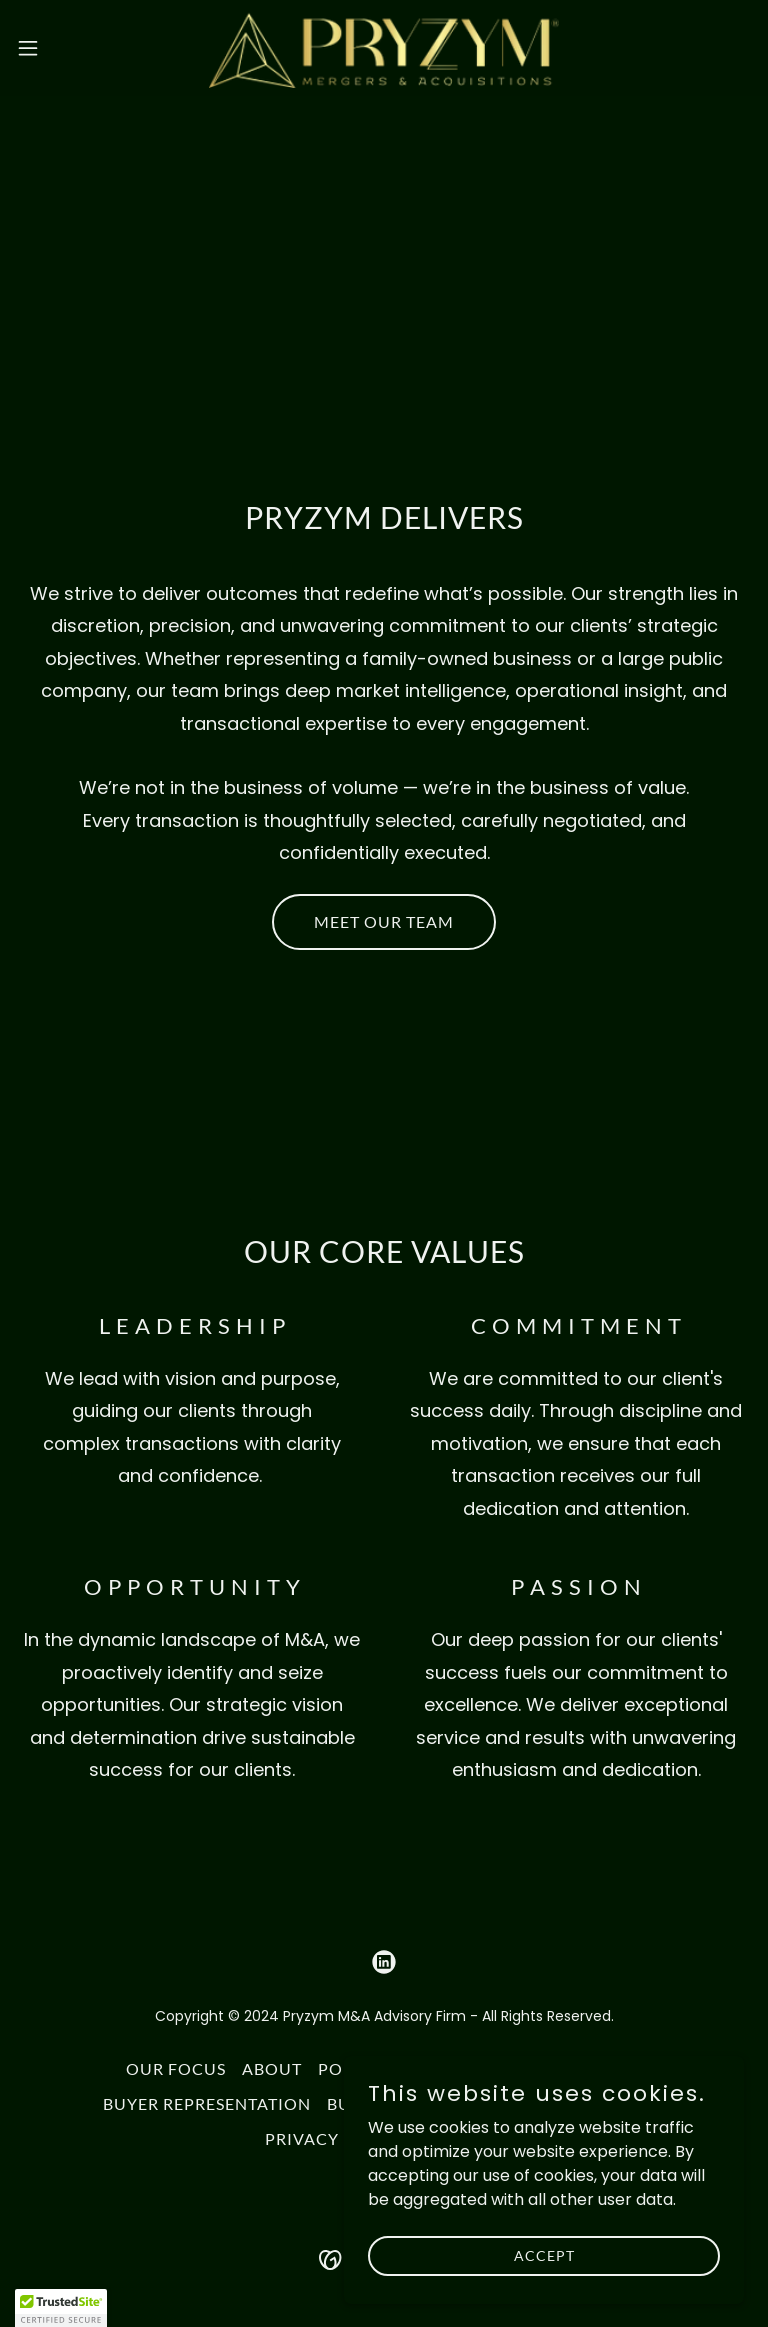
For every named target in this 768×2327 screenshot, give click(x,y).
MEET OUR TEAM (384, 921)
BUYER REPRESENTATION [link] (207, 2103)
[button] (64, 48)
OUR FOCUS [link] (176, 2068)
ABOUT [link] (272, 2068)
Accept (544, 2255)
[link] (384, 48)
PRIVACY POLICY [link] (335, 2138)
